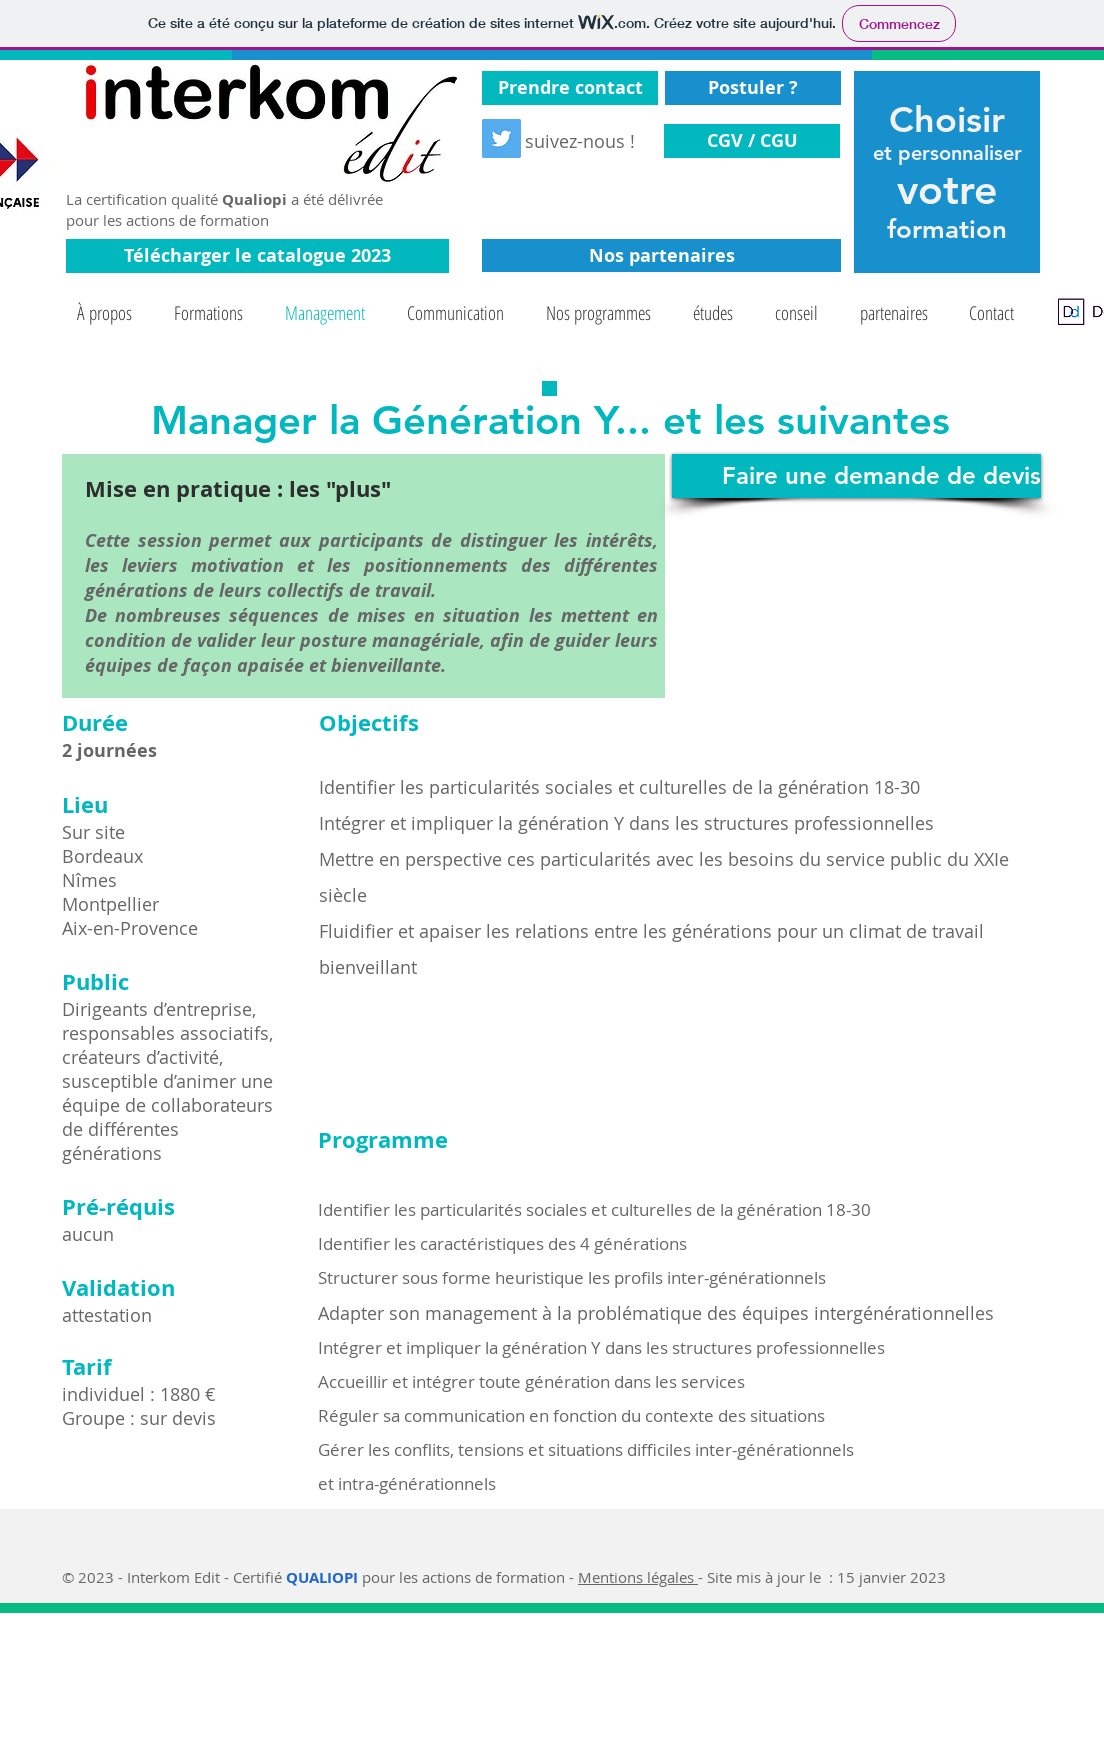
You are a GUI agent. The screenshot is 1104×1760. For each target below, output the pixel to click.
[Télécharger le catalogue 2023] (257, 256)
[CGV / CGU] (752, 141)
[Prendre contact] (570, 88)
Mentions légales (638, 1577)
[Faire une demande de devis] (856, 476)
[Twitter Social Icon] (501, 138)
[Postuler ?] (753, 88)
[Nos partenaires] (661, 255)
